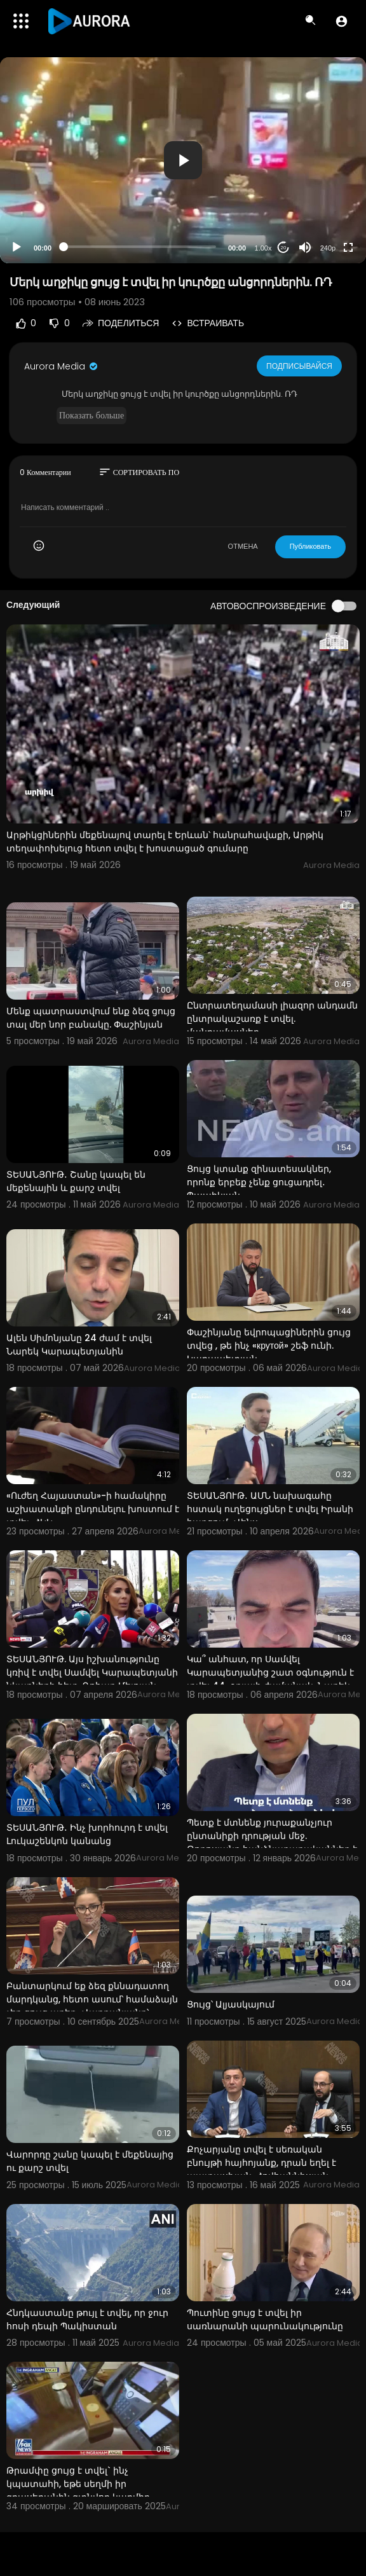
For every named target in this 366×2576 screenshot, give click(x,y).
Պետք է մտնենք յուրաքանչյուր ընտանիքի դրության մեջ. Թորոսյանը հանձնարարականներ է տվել (272, 1842)
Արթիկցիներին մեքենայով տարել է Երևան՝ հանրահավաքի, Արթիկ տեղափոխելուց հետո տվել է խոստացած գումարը (164, 842)
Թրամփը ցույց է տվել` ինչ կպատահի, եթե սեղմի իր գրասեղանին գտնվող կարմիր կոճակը (78, 2490)
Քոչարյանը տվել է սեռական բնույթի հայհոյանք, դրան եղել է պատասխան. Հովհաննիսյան (261, 2162)
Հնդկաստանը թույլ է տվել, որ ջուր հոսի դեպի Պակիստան (87, 2319)
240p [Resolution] (328, 248)
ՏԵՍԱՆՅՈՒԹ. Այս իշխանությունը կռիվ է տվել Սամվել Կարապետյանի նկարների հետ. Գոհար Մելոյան (92, 1672)
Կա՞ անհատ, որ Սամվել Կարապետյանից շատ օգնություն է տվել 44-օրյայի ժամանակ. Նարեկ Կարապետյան (270, 1679)
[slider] (140, 246)
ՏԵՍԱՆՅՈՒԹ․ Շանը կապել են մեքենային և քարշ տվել (76, 1181)
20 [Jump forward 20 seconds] (284, 248)
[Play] (16, 247)
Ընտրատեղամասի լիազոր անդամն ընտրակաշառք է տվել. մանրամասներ (272, 1018)
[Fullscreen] (348, 247)
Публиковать (310, 546)
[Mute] (305, 247)
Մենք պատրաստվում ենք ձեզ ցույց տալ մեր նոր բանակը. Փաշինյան (90, 1018)
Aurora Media (61, 366)
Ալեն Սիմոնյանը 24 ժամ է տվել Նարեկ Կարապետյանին (79, 1345)
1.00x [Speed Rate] (263, 248)
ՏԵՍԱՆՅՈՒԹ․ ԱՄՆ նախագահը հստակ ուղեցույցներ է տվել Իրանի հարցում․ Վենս (270, 1509)
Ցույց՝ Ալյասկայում (230, 2004)
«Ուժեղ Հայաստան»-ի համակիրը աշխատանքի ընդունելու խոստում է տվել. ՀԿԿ (92, 1509)
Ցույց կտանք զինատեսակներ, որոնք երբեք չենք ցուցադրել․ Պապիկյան (259, 1182)
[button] (342, 21)
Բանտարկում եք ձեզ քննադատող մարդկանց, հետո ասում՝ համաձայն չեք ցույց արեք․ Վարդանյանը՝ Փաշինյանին (92, 2006)
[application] (183, 160)
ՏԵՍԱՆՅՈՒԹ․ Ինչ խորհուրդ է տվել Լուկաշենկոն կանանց (87, 1834)
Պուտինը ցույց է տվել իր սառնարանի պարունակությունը (265, 2319)
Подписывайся (300, 366)
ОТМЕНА (243, 546)
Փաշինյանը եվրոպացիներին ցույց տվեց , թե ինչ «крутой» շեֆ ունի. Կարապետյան (269, 1345)
